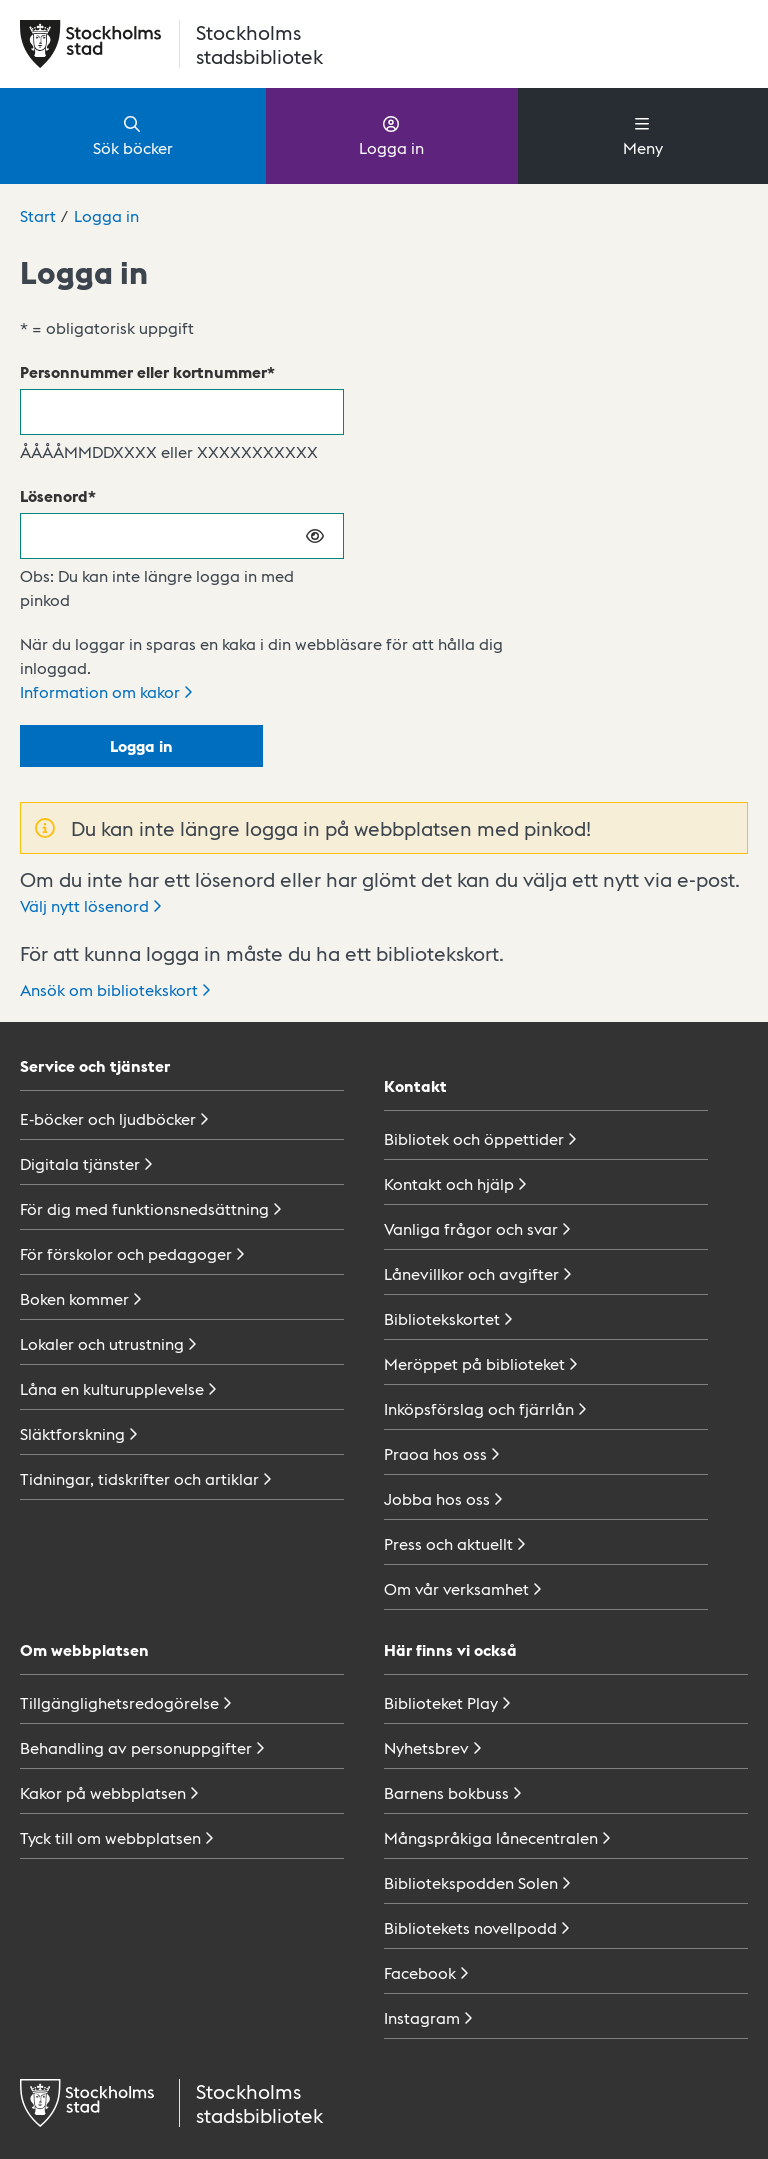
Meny (643, 135)
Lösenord (54, 495)
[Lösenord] (182, 536)
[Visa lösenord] (316, 536)
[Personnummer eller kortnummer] (182, 412)
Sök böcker (133, 135)
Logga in (391, 135)
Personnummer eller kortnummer (143, 371)
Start (38, 215)
